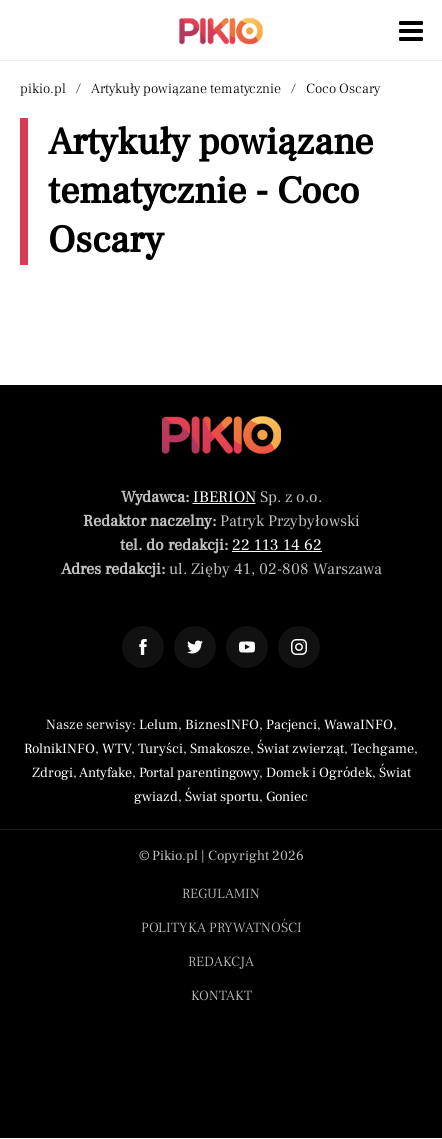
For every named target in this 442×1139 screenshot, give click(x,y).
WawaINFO (358, 725)
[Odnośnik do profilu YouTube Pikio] (247, 647)
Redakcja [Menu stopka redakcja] (221, 962)
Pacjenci (291, 725)
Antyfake (105, 773)
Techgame (382, 749)
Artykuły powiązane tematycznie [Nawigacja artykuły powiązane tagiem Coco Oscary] (186, 89)
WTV (116, 749)
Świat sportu (222, 797)
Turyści (160, 749)
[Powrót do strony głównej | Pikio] (221, 31)
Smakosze (220, 749)
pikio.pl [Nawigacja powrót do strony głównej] (43, 89)
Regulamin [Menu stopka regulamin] (221, 894)
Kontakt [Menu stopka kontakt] (221, 996)
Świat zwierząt (300, 749)
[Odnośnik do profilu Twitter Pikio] (195, 647)
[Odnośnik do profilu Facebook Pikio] (143, 647)
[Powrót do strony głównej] (221, 435)
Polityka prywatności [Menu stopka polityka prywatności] (221, 928)
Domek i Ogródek (319, 773)
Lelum (158, 725)
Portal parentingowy (199, 773)
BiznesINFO (222, 725)
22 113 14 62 (277, 545)
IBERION (224, 497)
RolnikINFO (59, 749)
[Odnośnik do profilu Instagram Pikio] (299, 647)
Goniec (287, 797)
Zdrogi (52, 773)
